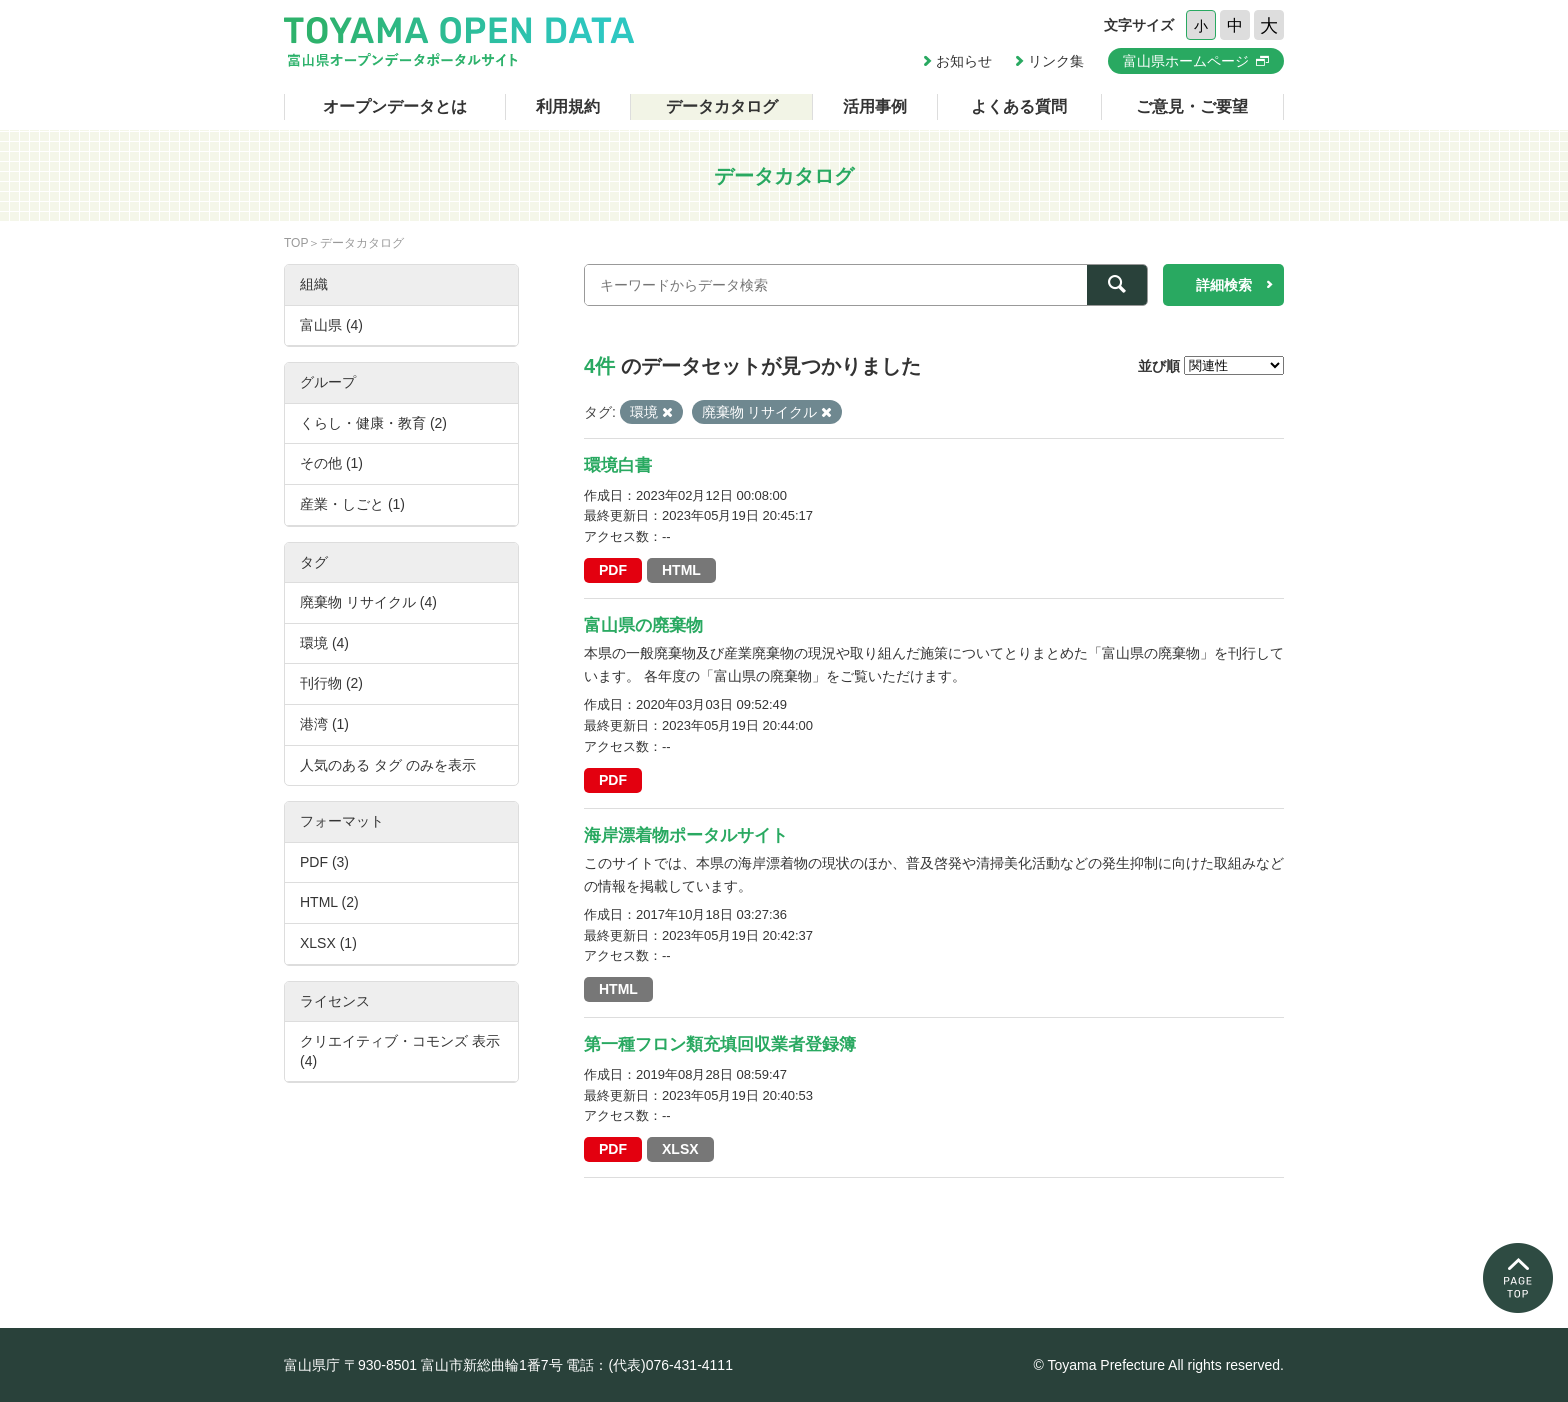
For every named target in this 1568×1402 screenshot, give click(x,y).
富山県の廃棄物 (643, 625)
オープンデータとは (395, 106)
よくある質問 (1019, 106)
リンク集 (1056, 61)
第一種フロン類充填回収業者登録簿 (720, 1044)
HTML (681, 570)
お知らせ (964, 61)
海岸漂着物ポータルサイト (686, 835)
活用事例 (875, 106)
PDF (613, 570)
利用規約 (568, 106)
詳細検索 (1224, 285)
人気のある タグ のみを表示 (388, 765)
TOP (296, 243)
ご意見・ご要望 (1192, 106)
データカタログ (722, 106)
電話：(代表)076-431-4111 (649, 1365)
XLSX (680, 1149)
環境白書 (618, 465)
